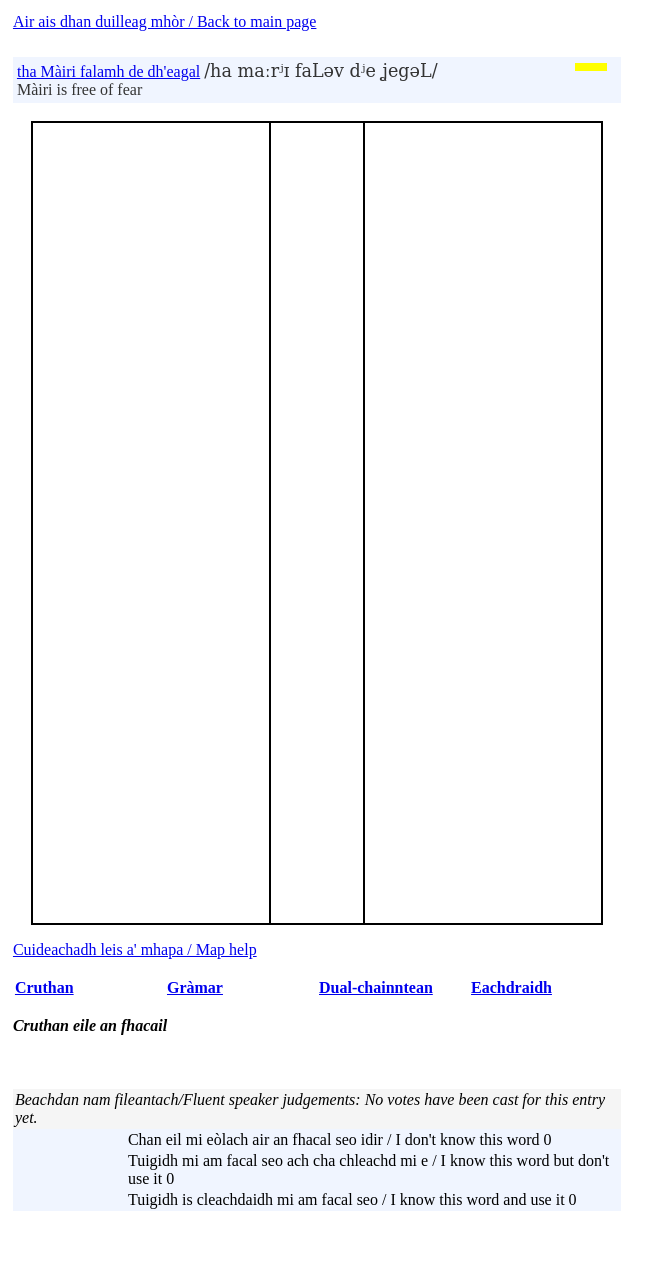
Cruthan (44, 987)
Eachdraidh (511, 987)
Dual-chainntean (376, 987)
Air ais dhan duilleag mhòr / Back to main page (164, 21)
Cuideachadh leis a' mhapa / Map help (135, 949)
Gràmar (195, 987)
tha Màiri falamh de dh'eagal (108, 71)
